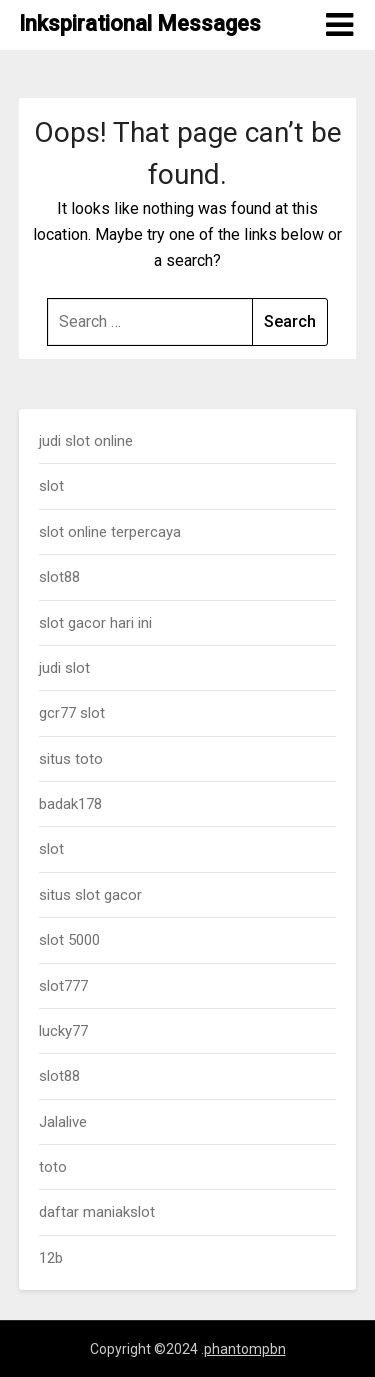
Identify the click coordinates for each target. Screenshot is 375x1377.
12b (51, 1258)
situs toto (71, 759)
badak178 (70, 804)
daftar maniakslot (97, 1212)
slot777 (63, 986)
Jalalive (63, 1122)
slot (51, 486)
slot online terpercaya (110, 532)
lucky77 (63, 1031)
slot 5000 (69, 940)
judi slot (64, 668)
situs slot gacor (90, 895)
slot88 (59, 577)
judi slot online (86, 441)
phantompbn (245, 1349)
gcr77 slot (72, 713)
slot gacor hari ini (95, 623)
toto (53, 1167)
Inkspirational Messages (140, 23)
